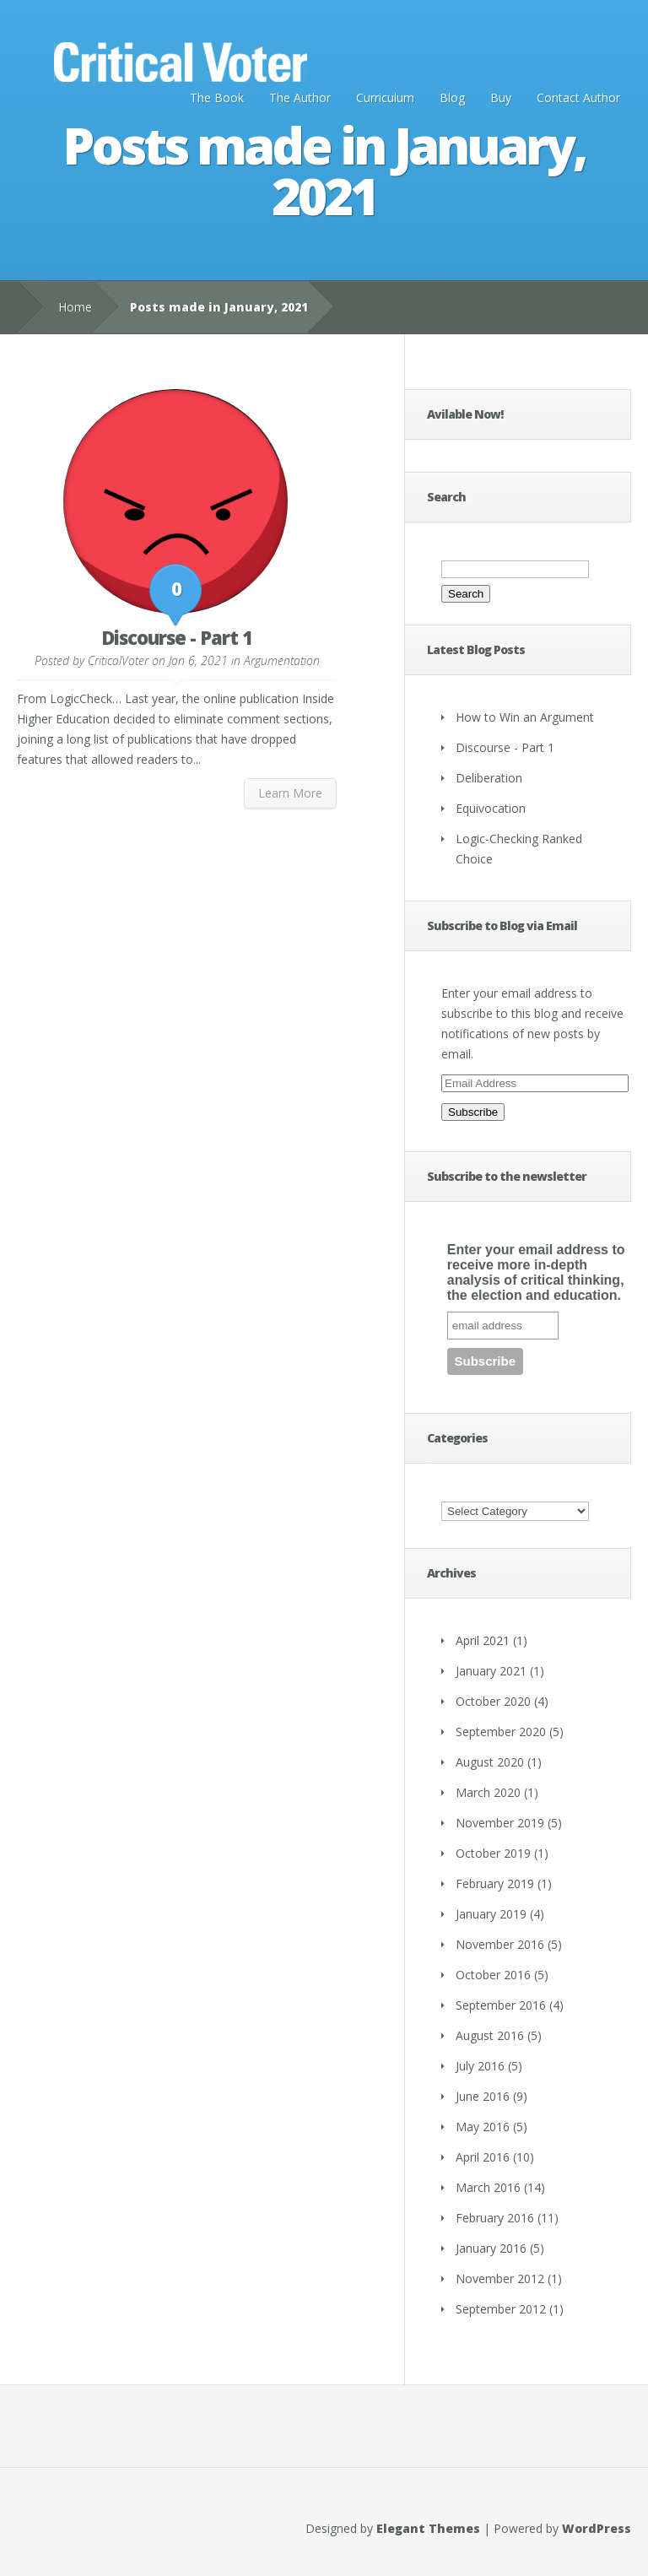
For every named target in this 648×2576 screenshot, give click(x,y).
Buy (500, 97)
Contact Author (578, 97)
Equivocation (491, 808)
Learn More (290, 793)
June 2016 (483, 2096)
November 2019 (500, 1823)
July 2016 (480, 2066)
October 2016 (493, 1975)
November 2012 (500, 2278)
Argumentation (282, 660)
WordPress (596, 2528)
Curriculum (385, 97)
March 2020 (488, 1792)
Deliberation (489, 778)
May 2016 (483, 2127)
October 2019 (493, 1853)
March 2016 (488, 2187)
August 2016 (490, 2035)
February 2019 (495, 1883)
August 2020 (490, 1762)
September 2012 (501, 2309)
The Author (300, 97)
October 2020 (493, 1701)
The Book (217, 97)
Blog (452, 97)
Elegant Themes (428, 2528)
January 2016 (491, 2248)
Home (75, 307)
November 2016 (500, 1944)
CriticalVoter (118, 660)
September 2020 (501, 1732)
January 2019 (491, 1914)
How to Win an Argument (525, 717)
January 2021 (491, 1671)
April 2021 (483, 1640)
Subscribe (473, 1112)
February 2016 (495, 2218)
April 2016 (483, 2157)
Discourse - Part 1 (176, 637)
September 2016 (501, 2005)
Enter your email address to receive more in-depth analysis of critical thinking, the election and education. (536, 1272)
